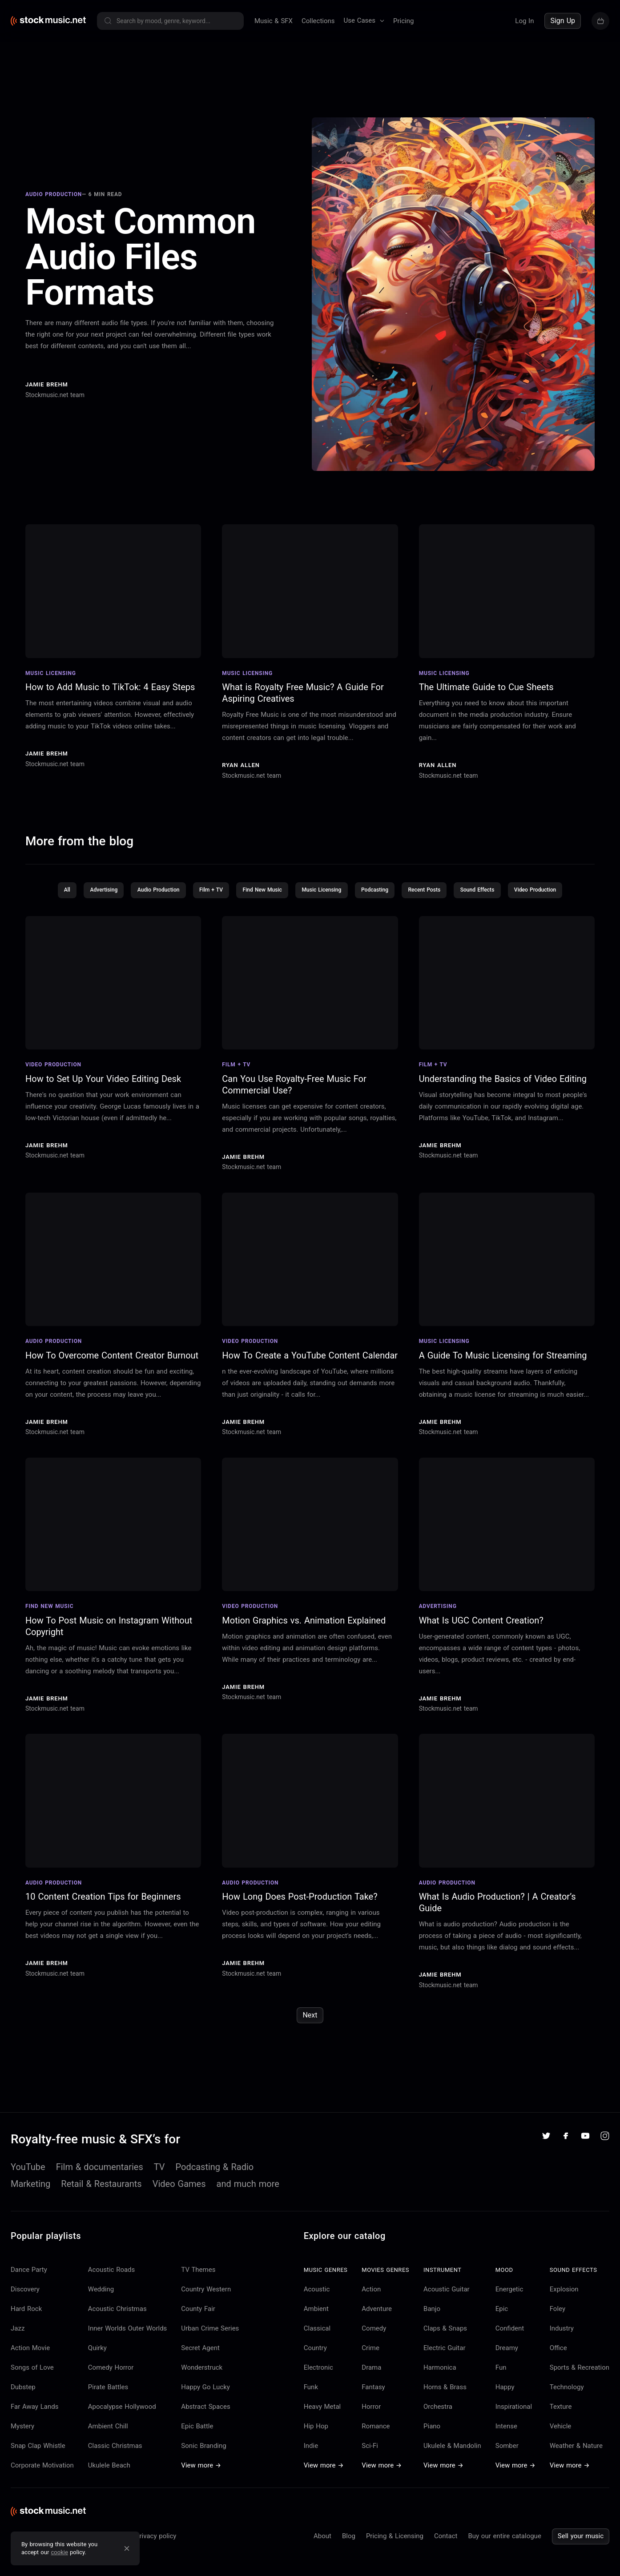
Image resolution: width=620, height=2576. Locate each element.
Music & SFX (273, 21)
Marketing (30, 2198)
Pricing (403, 21)
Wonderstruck (201, 2382)
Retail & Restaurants (101, 2198)
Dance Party (29, 2284)
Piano (431, 2441)
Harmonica (439, 2382)
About (322, 2551)
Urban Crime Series (210, 2343)
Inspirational (513, 2421)
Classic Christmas (115, 2460)
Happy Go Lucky (205, 2402)
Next (309, 2029)
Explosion (564, 2304)
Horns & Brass (445, 2402)
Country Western (206, 2304)
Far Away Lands (34, 2421)
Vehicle (561, 2441)
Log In (524, 21)
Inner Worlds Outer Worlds (127, 2343)
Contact (445, 2551)
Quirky (97, 2363)
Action (371, 2304)
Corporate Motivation (42, 2480)
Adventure (377, 2323)
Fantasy (373, 2402)
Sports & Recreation (579, 2382)
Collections (318, 21)
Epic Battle (197, 2441)
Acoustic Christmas (117, 2323)
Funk (311, 2402)
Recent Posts (432, 903)
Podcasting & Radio (215, 2181)
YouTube (28, 2181)
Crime (370, 2363)
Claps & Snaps (445, 2343)
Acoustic (317, 2304)
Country (315, 2363)
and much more (248, 2198)
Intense (506, 2441)
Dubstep (23, 2402)
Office (558, 2363)
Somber (507, 2460)
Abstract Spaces (205, 2421)
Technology (567, 2402)
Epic (501, 2323)
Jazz (17, 2343)
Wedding (101, 2304)
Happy (505, 2402)
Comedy (374, 2343)
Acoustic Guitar (446, 2304)
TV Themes (198, 2284)
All (48, 903)
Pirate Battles (108, 2402)
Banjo (431, 2323)
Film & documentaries (99, 2181)
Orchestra (437, 2421)
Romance (376, 2441)
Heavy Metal (322, 2421)
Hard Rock (26, 2323)
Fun (501, 2382)
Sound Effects (489, 903)
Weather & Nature (576, 2460)
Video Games (179, 2198)
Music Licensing (322, 903)
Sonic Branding (203, 2460)
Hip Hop (316, 2441)
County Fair (198, 2323)
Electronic (318, 2382)
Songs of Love (32, 2382)
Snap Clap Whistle (38, 2460)
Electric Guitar (444, 2363)
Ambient (316, 2323)
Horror (371, 2421)
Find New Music (259, 903)
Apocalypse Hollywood (122, 2421)
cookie (59, 2552)
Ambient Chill (108, 2441)
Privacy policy (155, 2551)
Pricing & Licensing (394, 2551)
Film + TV (203, 903)
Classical (317, 2343)
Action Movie (30, 2363)
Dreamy (506, 2363)
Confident (509, 2343)
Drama (371, 2382)
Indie (311, 2460)
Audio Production (147, 903)
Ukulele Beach (109, 2480)
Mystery (22, 2441)
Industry (562, 2343)
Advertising (88, 903)
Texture (561, 2421)
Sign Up (562, 20)
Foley (557, 2323)
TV (159, 2181)
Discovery (25, 2304)
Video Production (552, 903)
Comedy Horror (111, 2382)
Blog (348, 2551)
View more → (201, 2480)
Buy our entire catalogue (504, 2551)
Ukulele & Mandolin (452, 2460)
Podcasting (380, 903)
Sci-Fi (370, 2460)
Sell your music (581, 2551)
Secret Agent (200, 2363)
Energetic (509, 2304)
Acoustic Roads (111, 2284)
